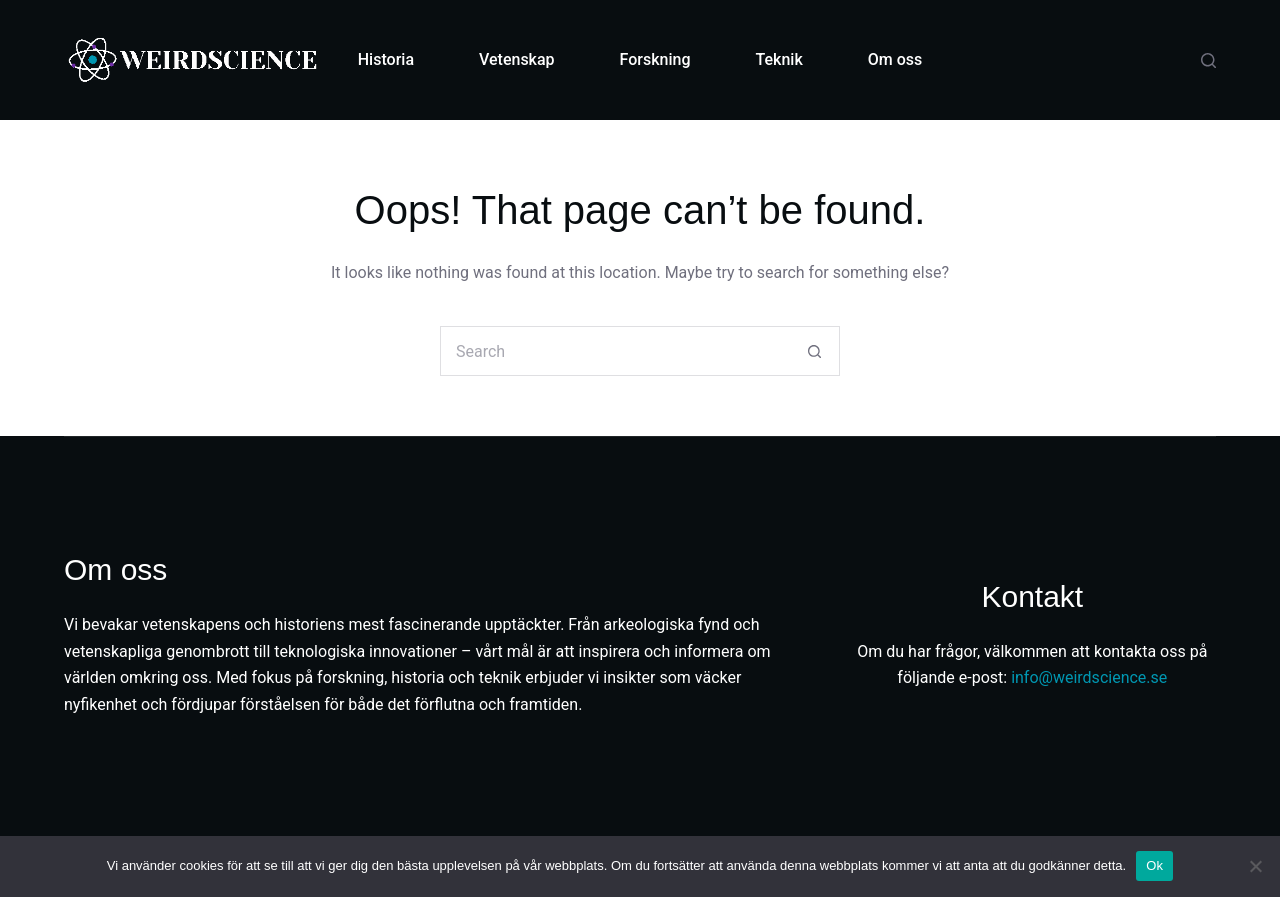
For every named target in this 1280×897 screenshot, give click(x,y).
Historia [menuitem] (386, 59)
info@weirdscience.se (1089, 677)
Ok (1154, 865)
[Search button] (815, 351)
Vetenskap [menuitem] (517, 59)
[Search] (1208, 60)
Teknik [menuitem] (779, 59)
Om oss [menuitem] (895, 59)
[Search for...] (615, 351)
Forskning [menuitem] (655, 59)
